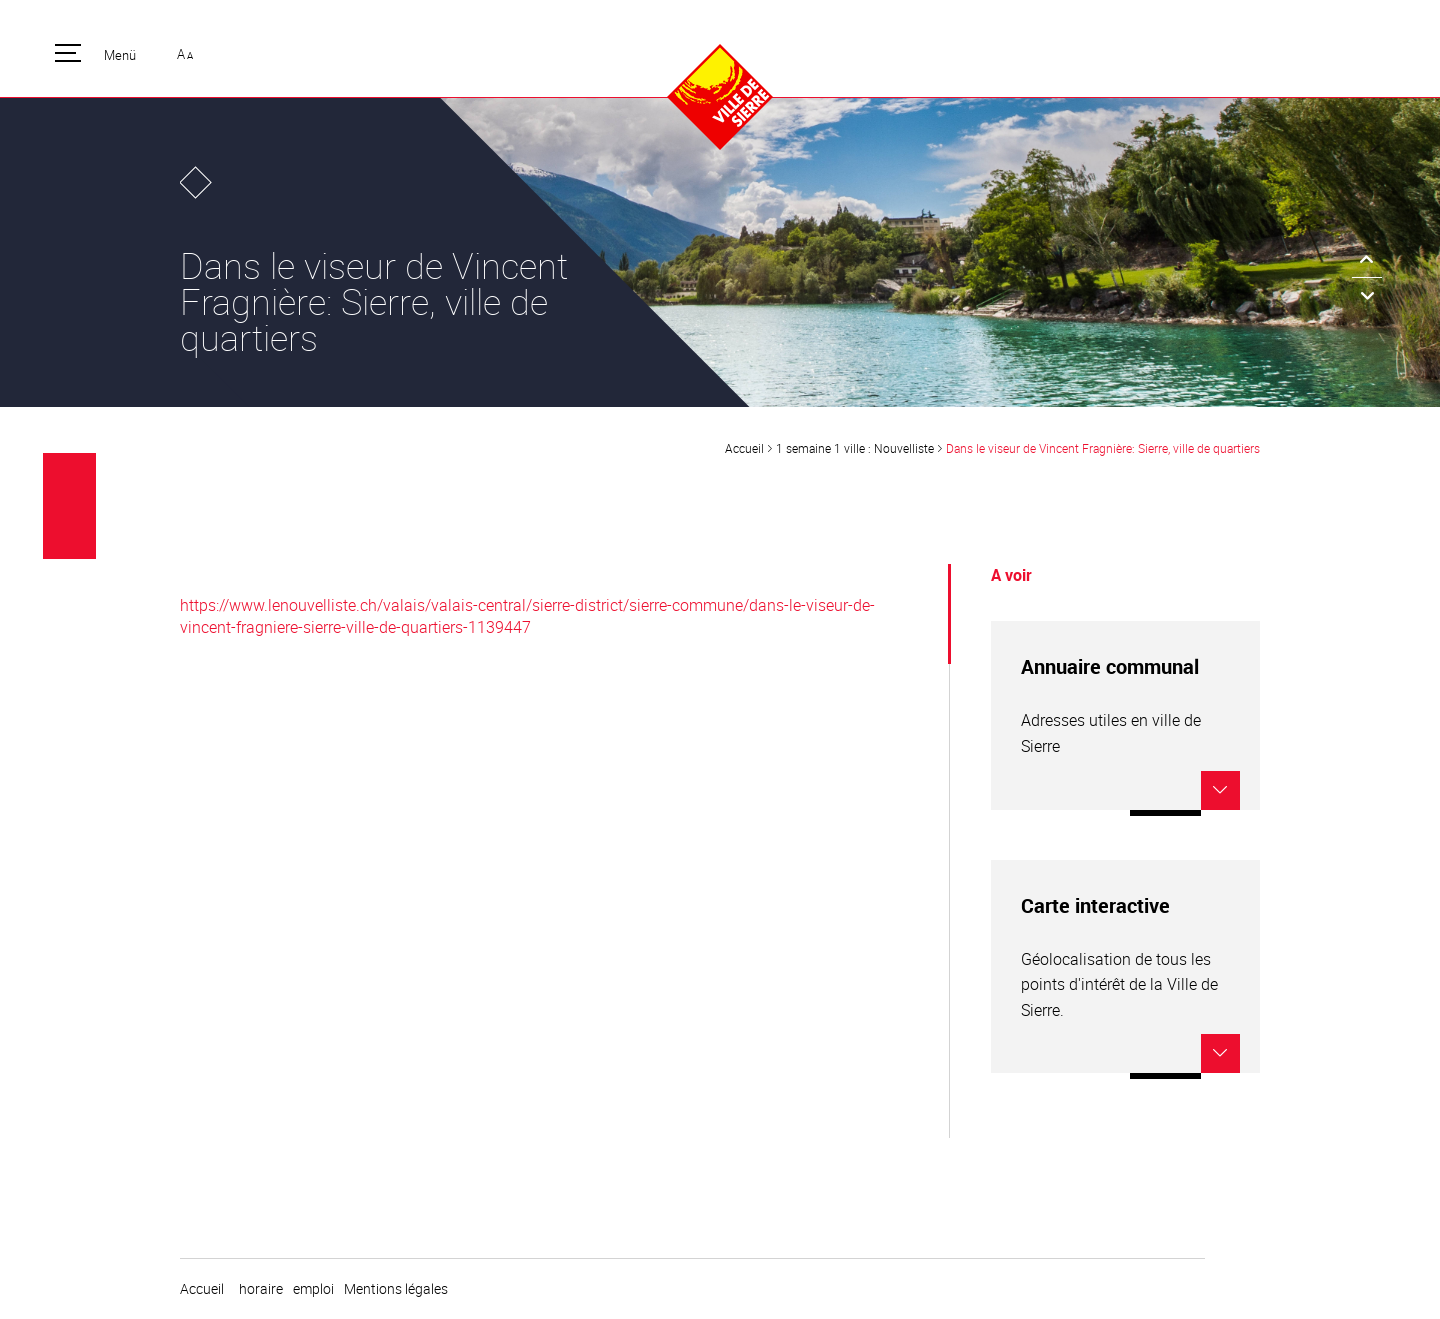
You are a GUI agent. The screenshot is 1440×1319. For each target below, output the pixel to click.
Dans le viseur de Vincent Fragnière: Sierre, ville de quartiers (1103, 448)
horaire (261, 1289)
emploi (313, 1289)
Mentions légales (396, 1289)
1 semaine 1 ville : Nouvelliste (855, 448)
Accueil (744, 448)
